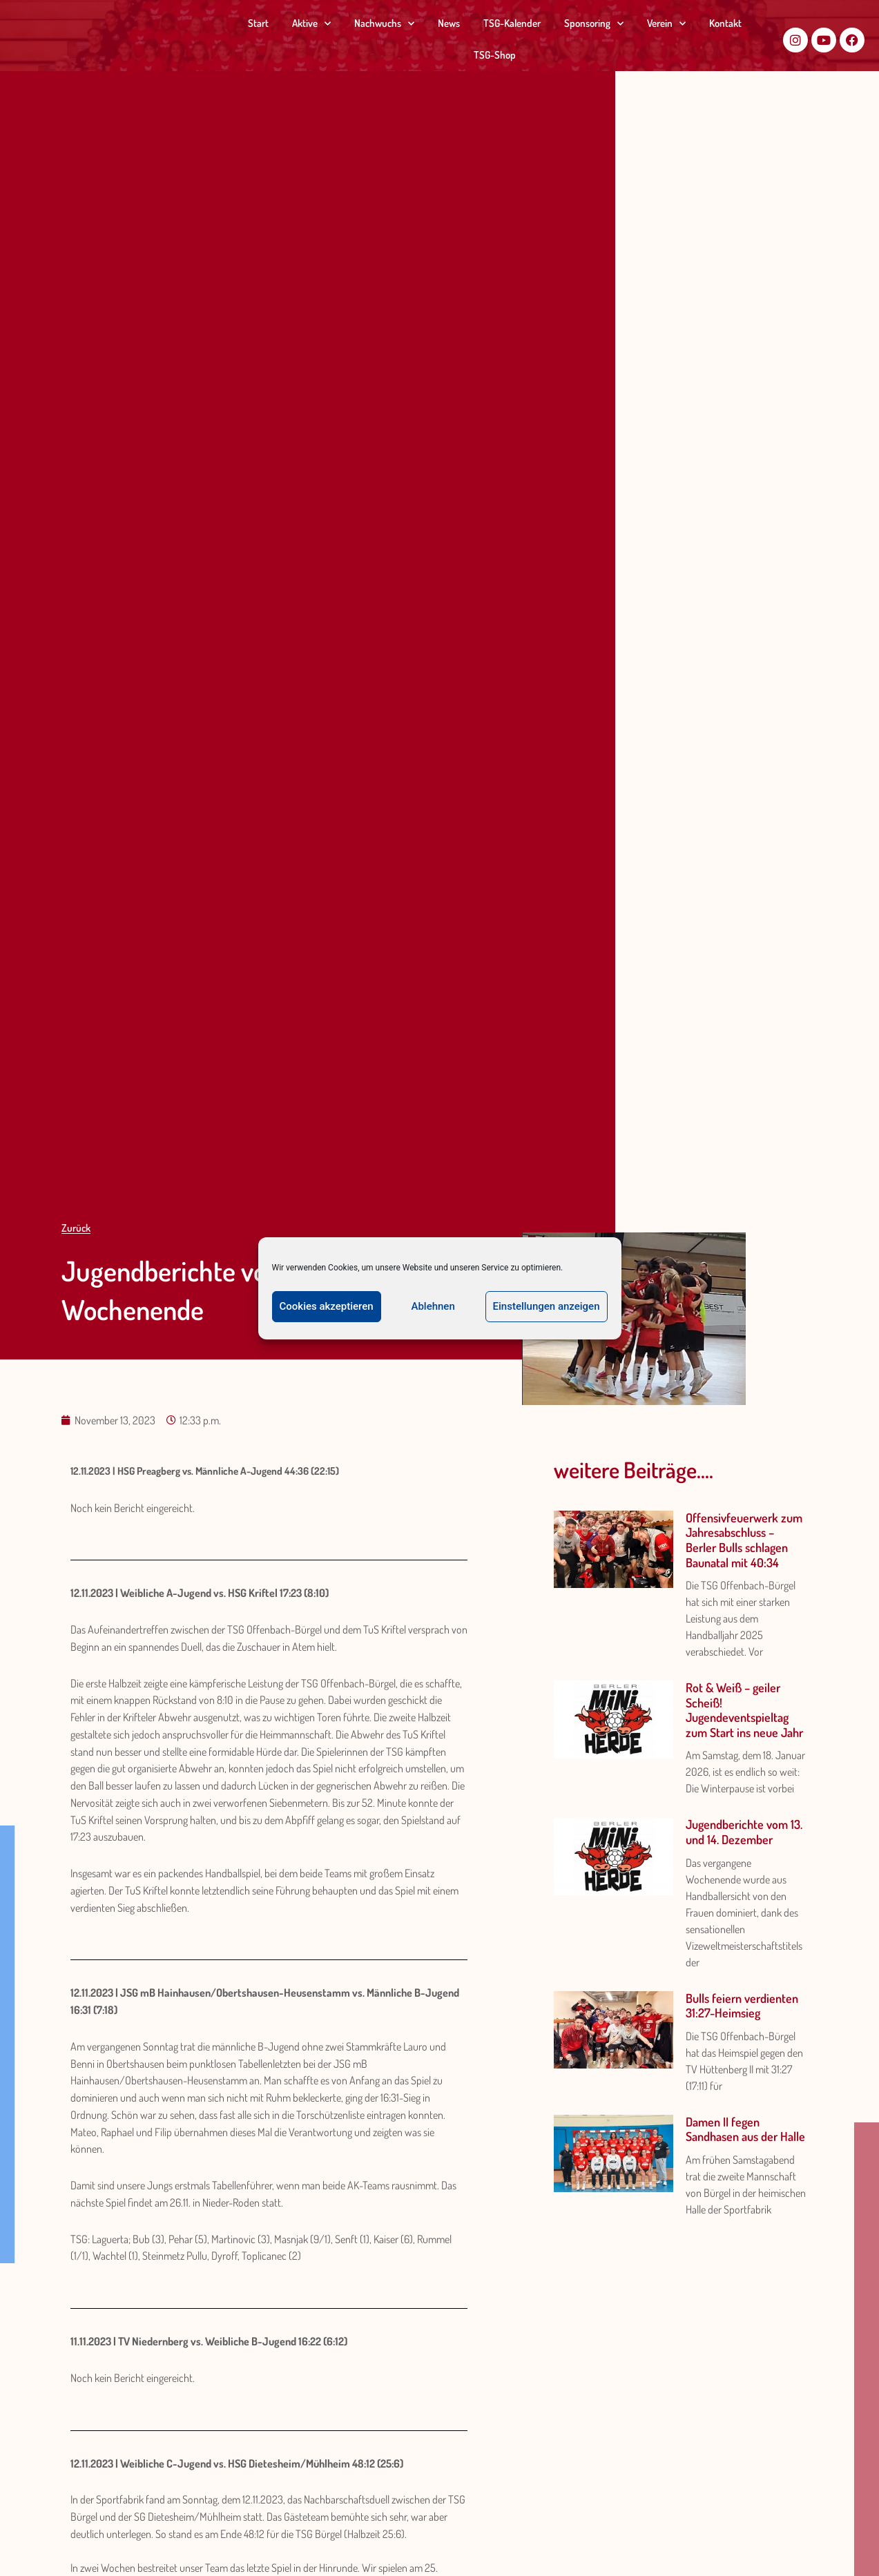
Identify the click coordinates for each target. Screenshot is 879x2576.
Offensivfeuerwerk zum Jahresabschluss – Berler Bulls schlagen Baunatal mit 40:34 (744, 1540)
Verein (666, 24)
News (449, 23)
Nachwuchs (384, 24)
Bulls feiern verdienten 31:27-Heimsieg (742, 2006)
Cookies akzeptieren (327, 1306)
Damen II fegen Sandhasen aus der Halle (745, 2129)
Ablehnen (432, 1306)
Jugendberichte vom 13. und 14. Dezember (744, 1832)
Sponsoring (594, 24)
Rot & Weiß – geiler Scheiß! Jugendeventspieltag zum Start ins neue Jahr (744, 1710)
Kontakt (725, 23)
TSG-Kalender (512, 23)
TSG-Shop (495, 54)
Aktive (311, 24)
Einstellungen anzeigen (546, 1306)
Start (258, 23)
